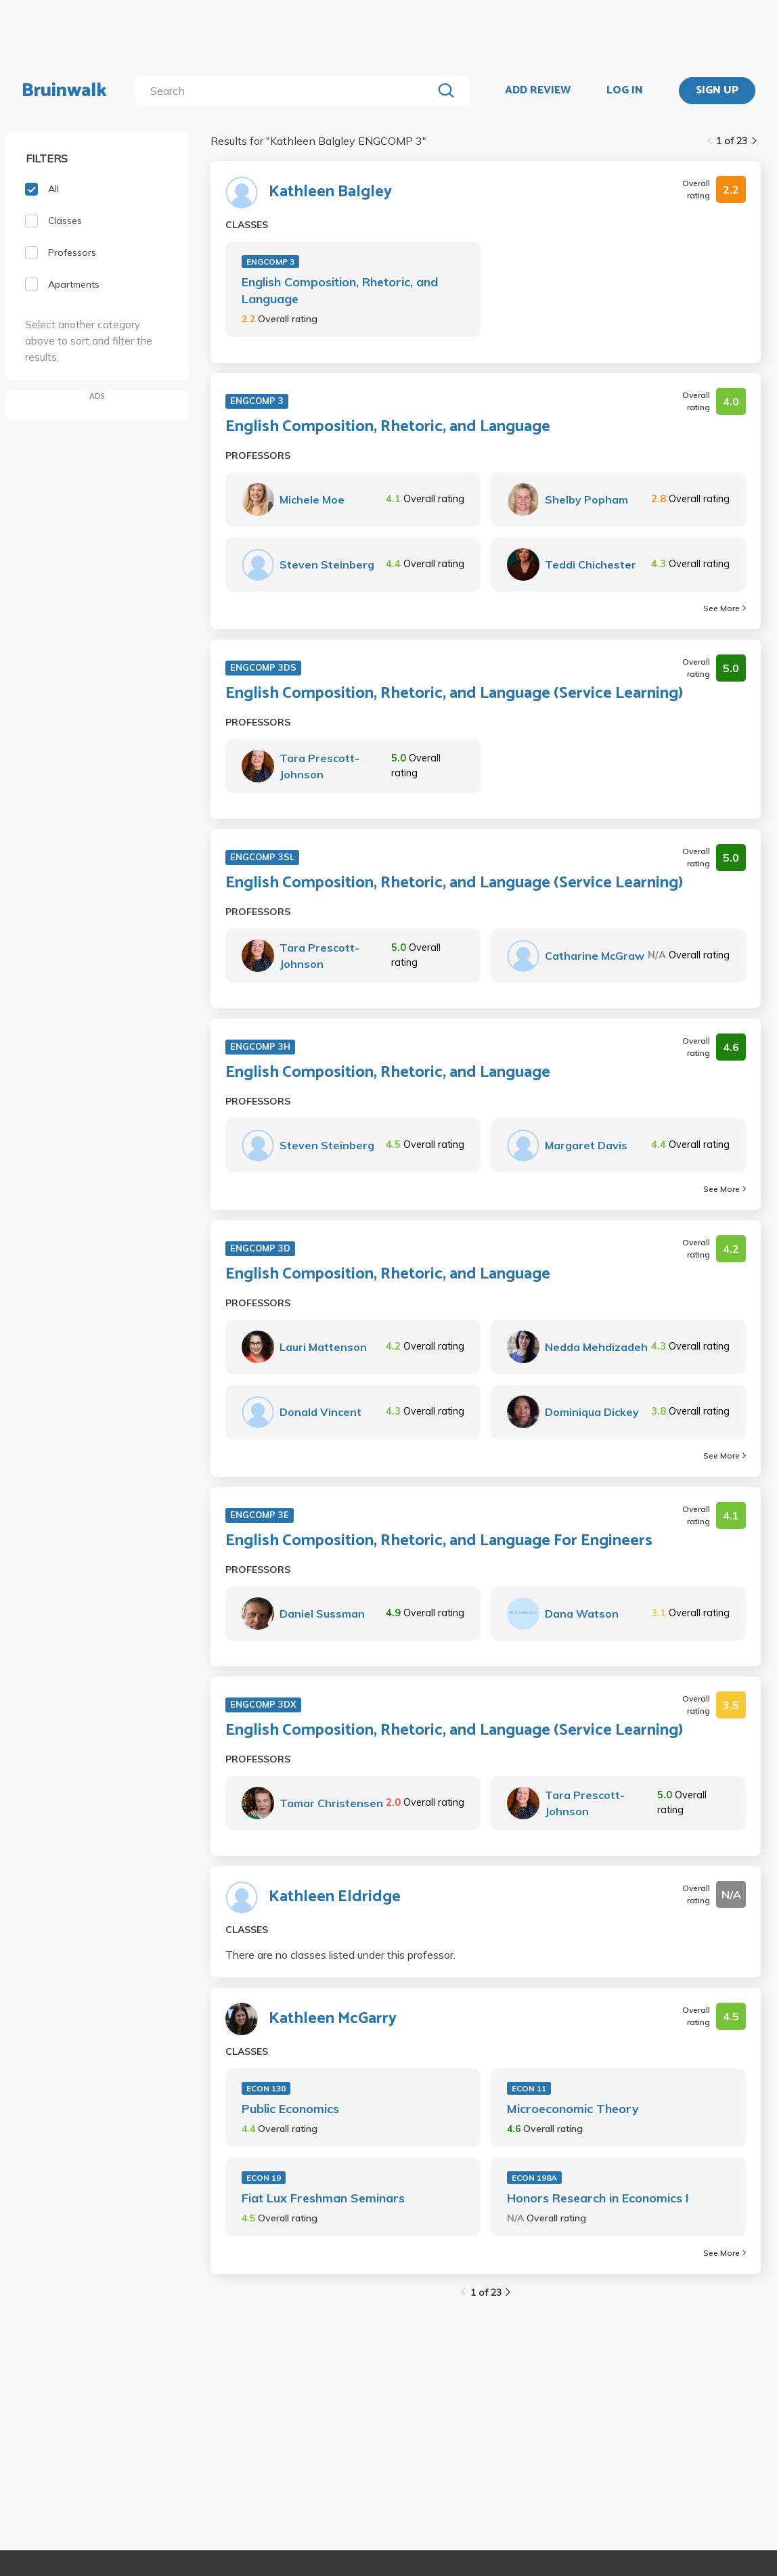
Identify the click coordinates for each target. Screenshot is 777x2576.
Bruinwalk (64, 91)
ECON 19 (263, 2178)
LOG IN (624, 90)
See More (724, 608)
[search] (286, 91)
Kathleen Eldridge (335, 1897)
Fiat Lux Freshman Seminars (323, 2198)
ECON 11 (529, 2088)
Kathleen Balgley (330, 192)
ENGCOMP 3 (270, 262)
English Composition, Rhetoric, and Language (340, 290)
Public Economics (290, 2108)
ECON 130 (266, 2088)
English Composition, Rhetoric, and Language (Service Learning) (454, 694)
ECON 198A (534, 2178)
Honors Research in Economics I (598, 2198)
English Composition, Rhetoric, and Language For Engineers (438, 1541)
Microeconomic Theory (573, 2108)
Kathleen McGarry (333, 2019)
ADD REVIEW (538, 90)
